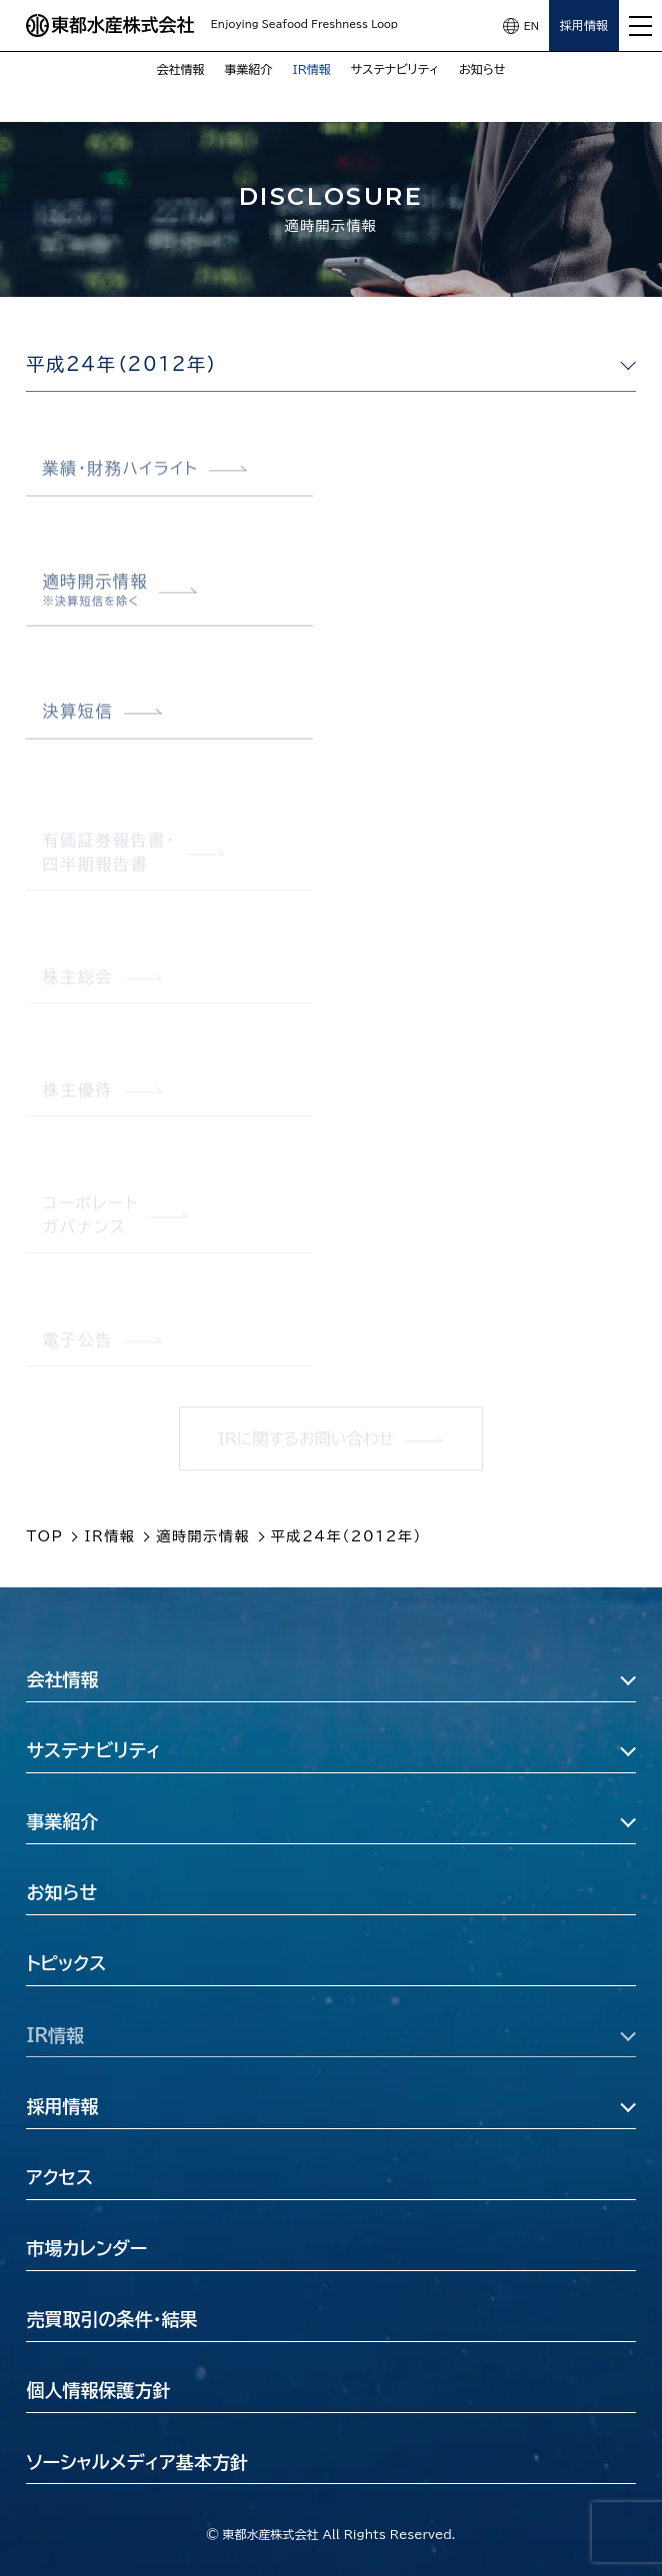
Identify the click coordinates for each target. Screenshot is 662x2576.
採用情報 (584, 25)
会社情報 (181, 69)
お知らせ (482, 69)
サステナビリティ (395, 69)
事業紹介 (249, 69)
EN (531, 26)
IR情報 (312, 69)
